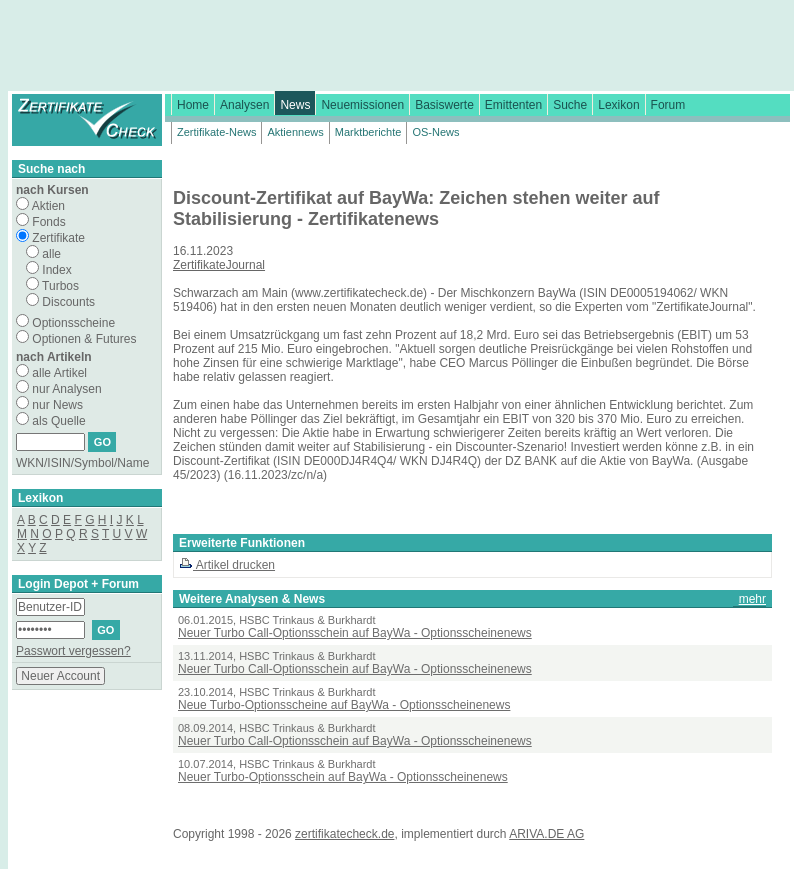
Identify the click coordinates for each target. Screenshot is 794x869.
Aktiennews (295, 132)
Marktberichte (368, 132)
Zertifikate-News (216, 132)
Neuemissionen (362, 105)
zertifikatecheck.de (344, 834)
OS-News (435, 132)
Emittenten (513, 105)
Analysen (244, 105)
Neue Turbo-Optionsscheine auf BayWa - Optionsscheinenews (344, 705)
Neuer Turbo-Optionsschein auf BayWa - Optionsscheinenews (343, 777)
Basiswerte (444, 105)
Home (193, 105)
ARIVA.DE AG (546, 834)
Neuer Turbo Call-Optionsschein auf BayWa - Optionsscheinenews (355, 633)
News (295, 105)
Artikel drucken (227, 565)
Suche (570, 105)
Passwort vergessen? (73, 651)
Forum (668, 105)
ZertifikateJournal (219, 265)
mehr (752, 599)
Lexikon (618, 105)
